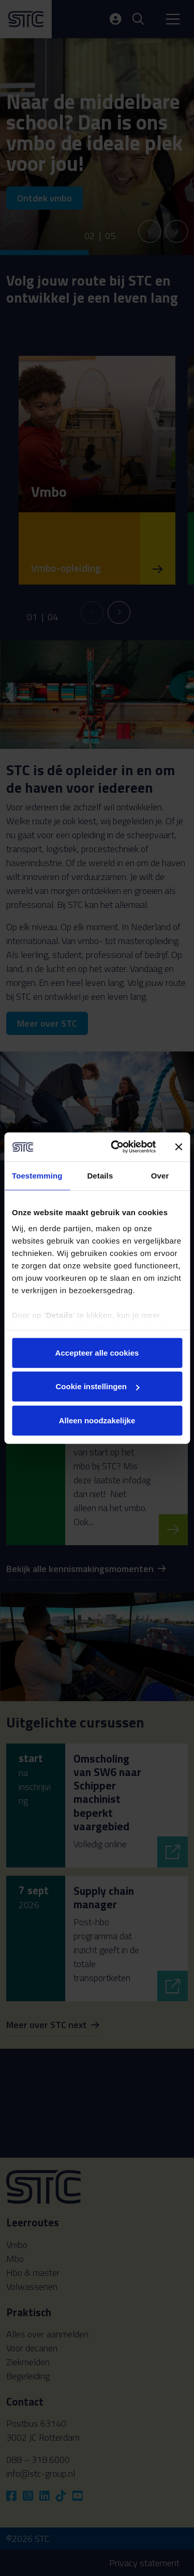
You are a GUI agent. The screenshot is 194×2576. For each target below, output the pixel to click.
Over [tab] (160, 1175)
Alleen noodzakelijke (97, 1420)
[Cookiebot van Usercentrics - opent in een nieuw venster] (116, 1147)
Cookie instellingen (97, 1386)
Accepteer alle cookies (97, 1352)
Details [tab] (100, 1175)
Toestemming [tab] (37, 1175)
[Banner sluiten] (178, 1147)
